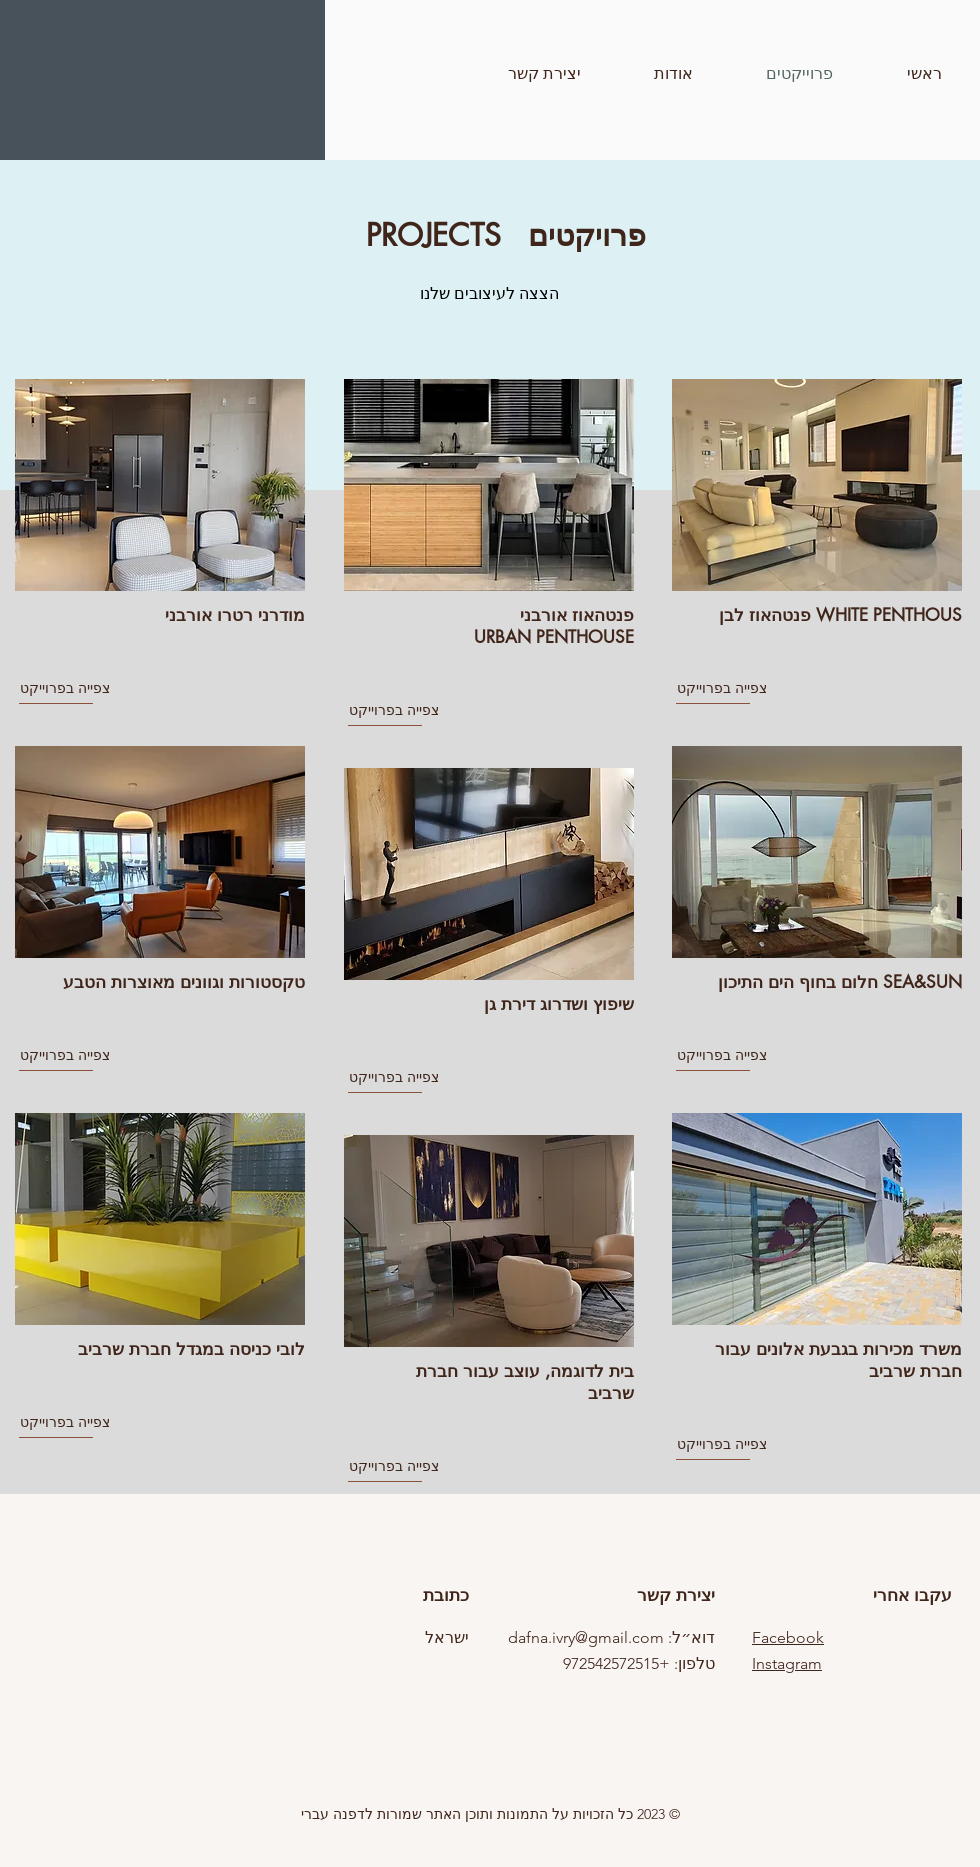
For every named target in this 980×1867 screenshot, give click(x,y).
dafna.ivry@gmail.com (586, 1637)
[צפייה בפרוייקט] (91, 689)
